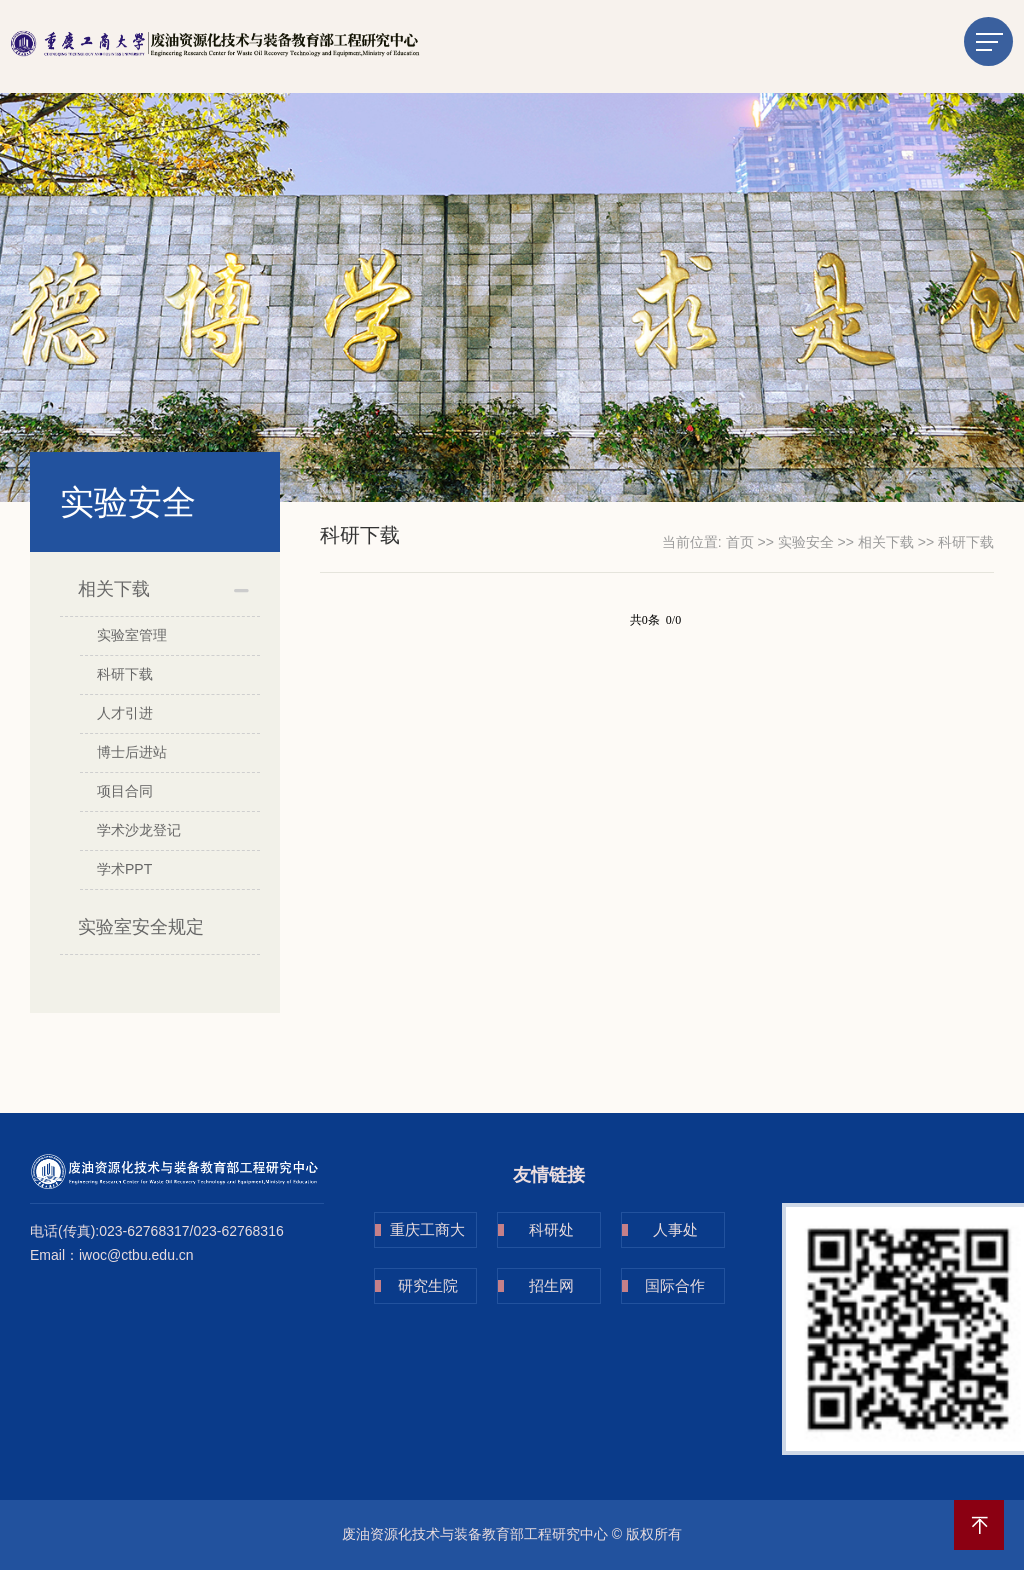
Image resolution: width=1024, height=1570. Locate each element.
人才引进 (125, 713)
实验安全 (806, 542)
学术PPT (124, 869)
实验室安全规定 (141, 927)
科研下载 (125, 674)
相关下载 (114, 589)
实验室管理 (132, 635)
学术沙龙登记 (139, 830)
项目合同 (125, 791)
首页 (740, 542)
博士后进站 (132, 752)
